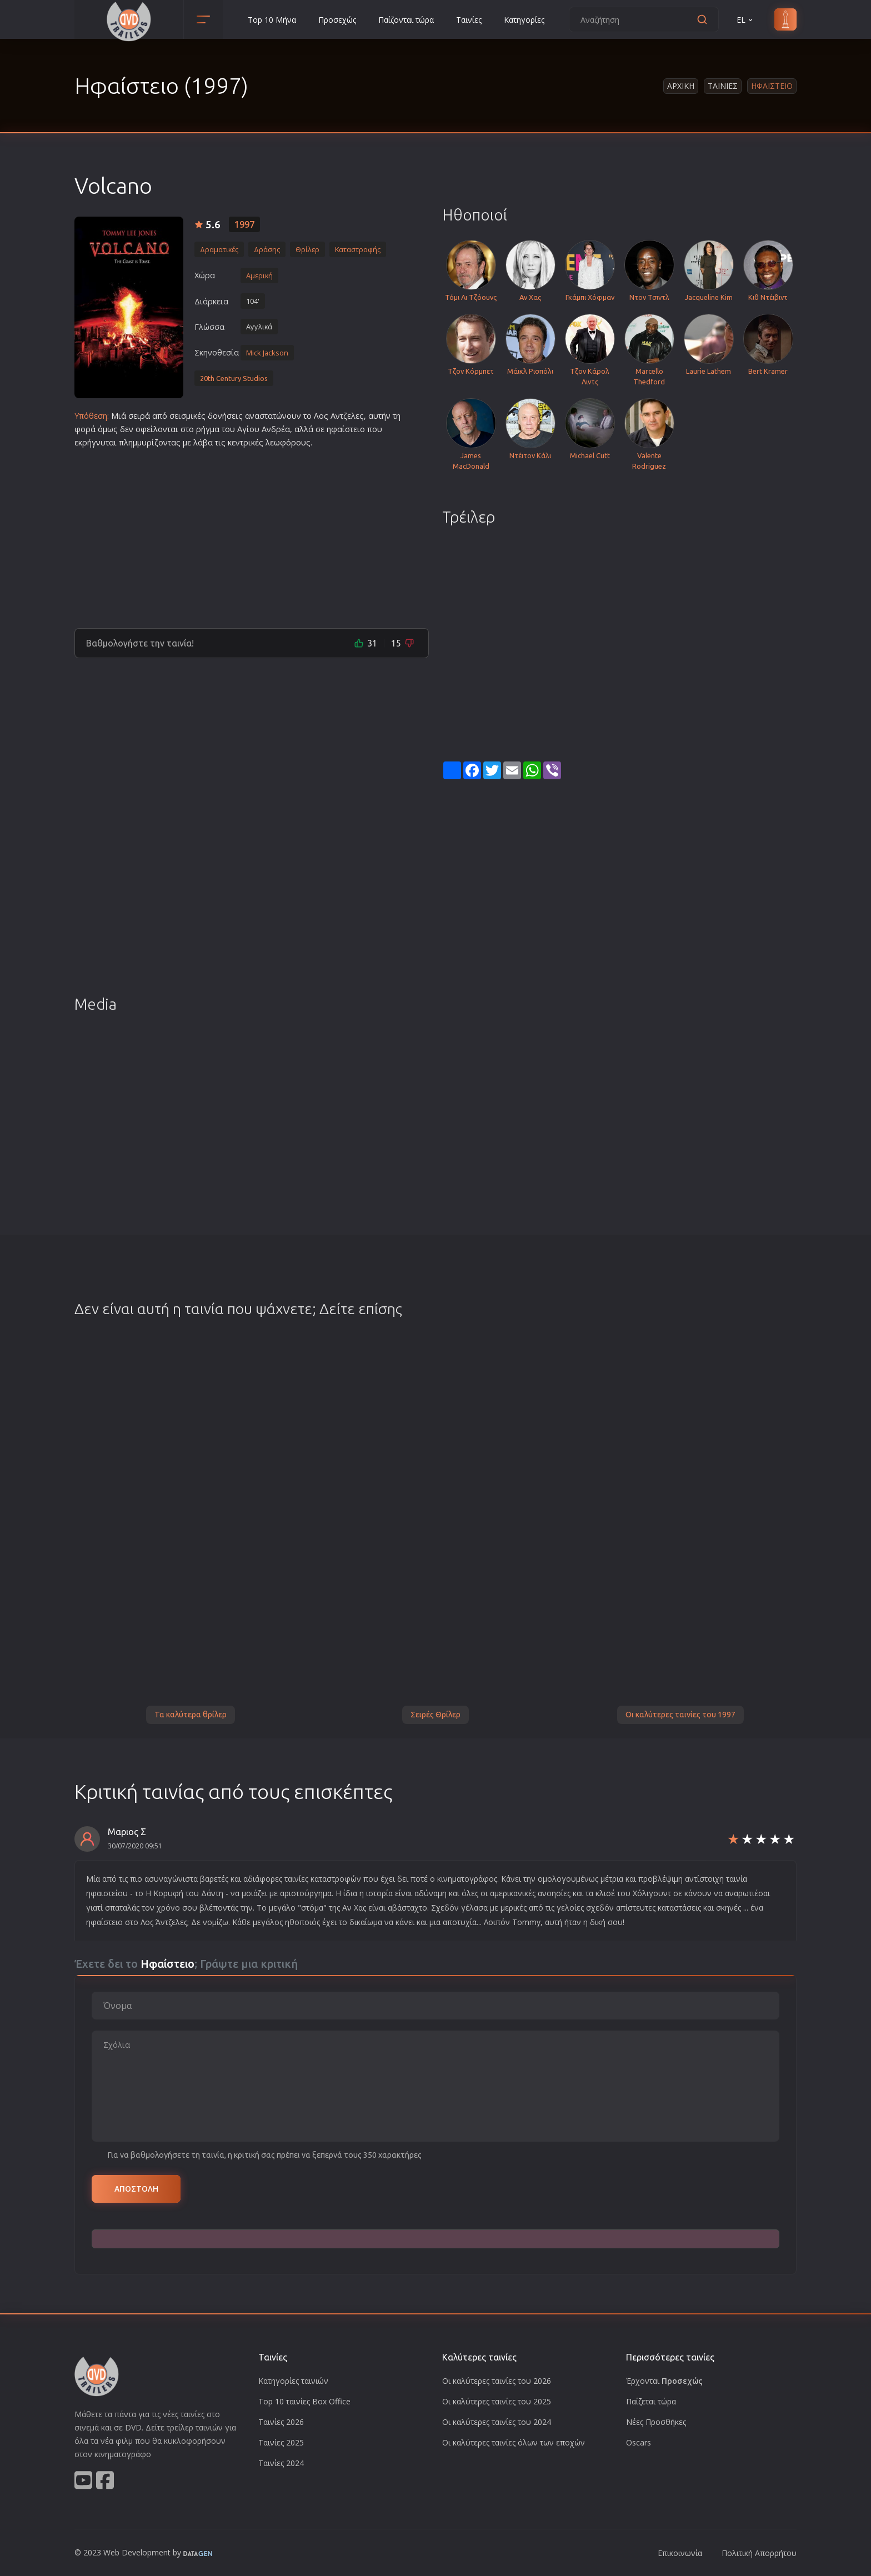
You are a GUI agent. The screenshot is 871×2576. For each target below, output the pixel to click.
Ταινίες (469, 19)
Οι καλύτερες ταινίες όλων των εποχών (513, 2442)
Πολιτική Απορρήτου (759, 2553)
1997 (244, 224)
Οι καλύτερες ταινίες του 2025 (496, 2401)
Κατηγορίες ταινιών (293, 2380)
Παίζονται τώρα (406, 19)
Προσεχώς (337, 19)
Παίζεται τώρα (651, 2401)
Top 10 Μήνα (272, 19)
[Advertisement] (251, 534)
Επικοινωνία (680, 2553)
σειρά (139, 415)
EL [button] (745, 19)
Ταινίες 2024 (281, 2463)
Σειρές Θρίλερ (435, 1714)
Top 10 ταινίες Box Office (304, 2401)
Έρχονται (664, 2380)
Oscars (638, 2442)
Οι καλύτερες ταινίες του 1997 (680, 1714)
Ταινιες (723, 86)
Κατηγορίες (524, 19)
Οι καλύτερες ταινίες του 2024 (496, 2422)
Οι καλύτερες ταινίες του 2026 (496, 2380)
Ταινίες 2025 (281, 2442)
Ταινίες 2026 (281, 2422)
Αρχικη (680, 86)
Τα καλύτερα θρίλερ (190, 1714)
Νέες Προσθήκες (656, 2422)
